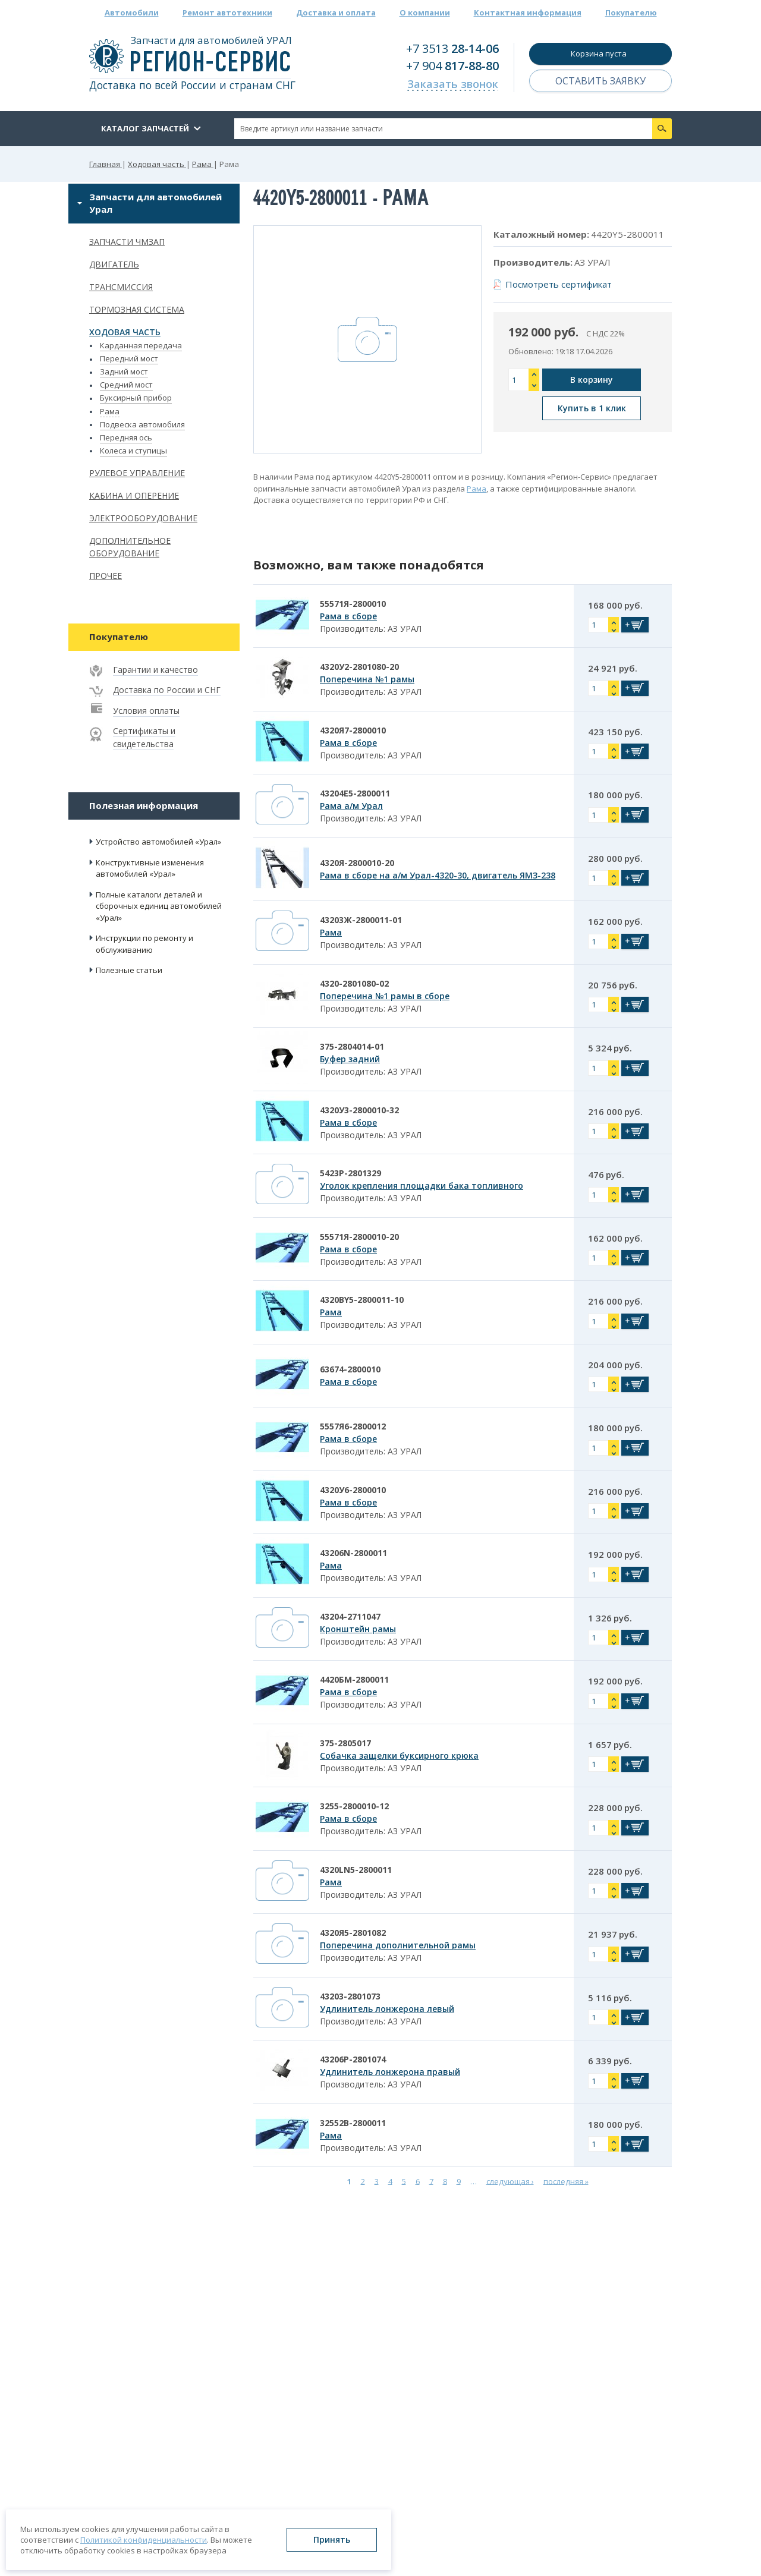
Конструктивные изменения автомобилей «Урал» (150, 868)
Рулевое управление (137, 472)
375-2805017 (345, 1743)
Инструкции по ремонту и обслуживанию (144, 944)
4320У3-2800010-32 (359, 1110)
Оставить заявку (600, 80)
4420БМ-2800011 (354, 1679)
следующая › (510, 2180)
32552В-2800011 (353, 2122)
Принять (331, 2539)
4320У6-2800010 (353, 1489)
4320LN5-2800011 (356, 1869)
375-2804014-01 (352, 1046)
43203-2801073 (350, 1996)
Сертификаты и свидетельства (144, 737)
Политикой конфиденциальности (143, 2539)
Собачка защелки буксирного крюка (399, 1755)
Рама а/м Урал (351, 805)
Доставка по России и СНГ (167, 689)
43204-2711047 (350, 1616)
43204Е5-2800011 (355, 793)
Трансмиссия (121, 286)
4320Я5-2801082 (353, 1932)
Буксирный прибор (136, 397)
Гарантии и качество (155, 669)
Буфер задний (350, 1059)
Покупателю (631, 12)
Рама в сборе (348, 616)
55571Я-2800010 (353, 603)
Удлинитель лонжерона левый (387, 2008)
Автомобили (132, 12)
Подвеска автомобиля (142, 424)
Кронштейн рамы (358, 1629)
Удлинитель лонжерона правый (390, 2071)
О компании (425, 12)
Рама (110, 411)
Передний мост (129, 358)
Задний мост (124, 371)
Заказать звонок (452, 84)
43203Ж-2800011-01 (361, 919)
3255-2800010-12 (354, 1806)
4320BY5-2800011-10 (362, 1299)
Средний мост (126, 384)
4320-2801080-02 (354, 983)
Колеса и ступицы (133, 450)
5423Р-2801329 (350, 1173)
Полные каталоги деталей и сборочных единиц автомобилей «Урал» (159, 906)
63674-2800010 (350, 1369)
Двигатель (114, 264)
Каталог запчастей (145, 128)
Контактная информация (527, 12)
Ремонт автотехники (227, 12)
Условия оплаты (146, 710)
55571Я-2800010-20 (359, 1236)
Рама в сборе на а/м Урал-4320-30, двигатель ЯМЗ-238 (437, 875)
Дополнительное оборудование (130, 547)
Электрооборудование (143, 518)
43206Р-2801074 (353, 2059)
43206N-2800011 (353, 1552)
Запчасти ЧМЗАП (127, 241)
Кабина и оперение (134, 495)
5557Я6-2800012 (353, 1426)
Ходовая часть (125, 332)
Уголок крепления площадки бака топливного (421, 1185)
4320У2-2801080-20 (359, 666)
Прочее (105, 575)
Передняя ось (126, 437)
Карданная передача (141, 345)
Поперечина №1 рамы (367, 679)
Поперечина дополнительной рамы (398, 1945)
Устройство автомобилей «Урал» (158, 841)
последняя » (566, 2180)
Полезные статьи (129, 970)
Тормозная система (136, 309)
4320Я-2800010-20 (357, 862)
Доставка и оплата (336, 12)
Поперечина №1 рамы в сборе (384, 996)
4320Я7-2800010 (353, 730)
